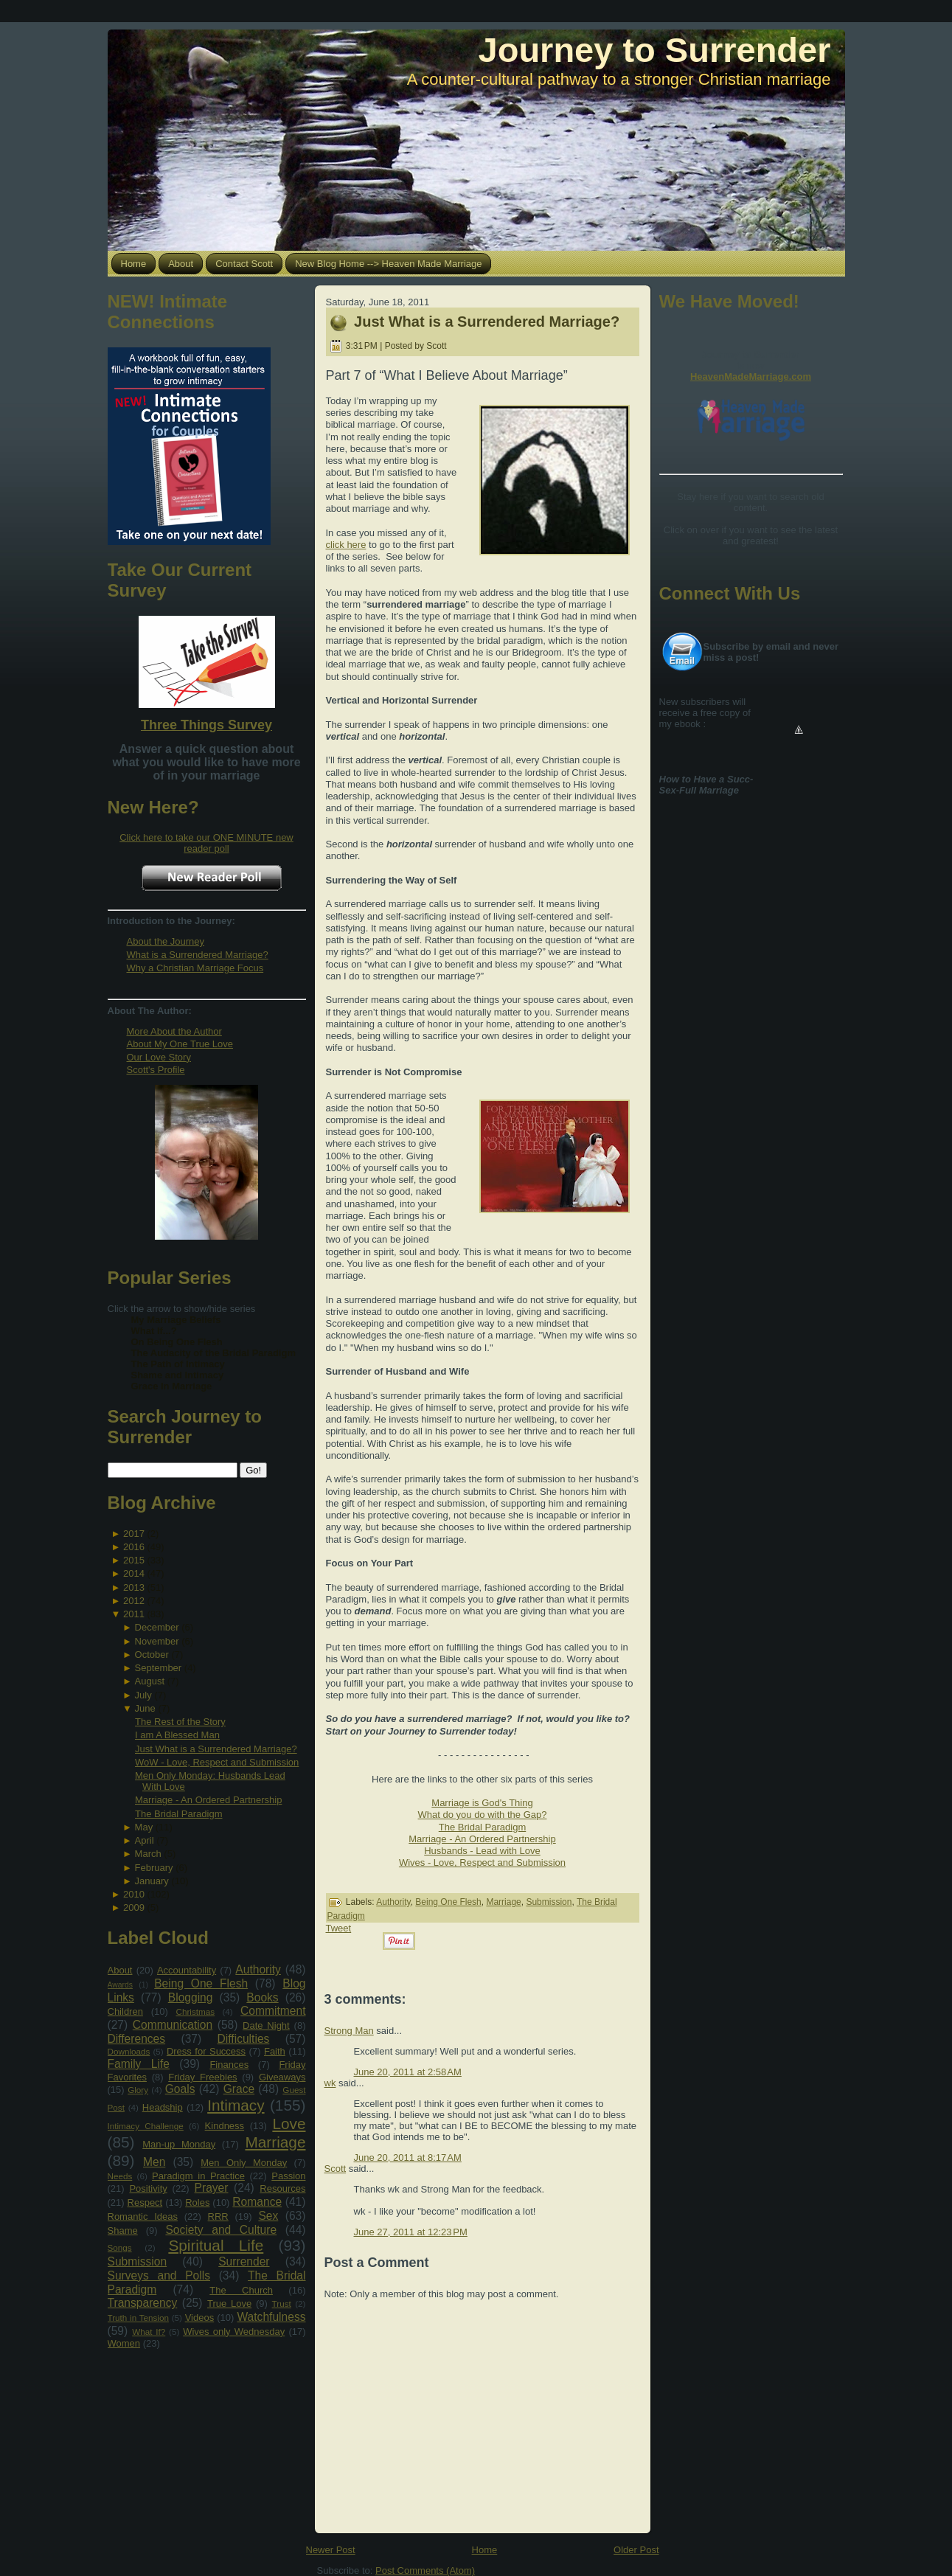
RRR (218, 2216)
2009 (134, 1907)
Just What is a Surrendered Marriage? (216, 1748)
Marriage (275, 2142)
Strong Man (349, 2030)
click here (346, 544)
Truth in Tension (138, 2317)
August (149, 1681)
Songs (120, 2247)
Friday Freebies (202, 2077)
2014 (134, 1573)
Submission (137, 2261)
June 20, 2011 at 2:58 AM (408, 2071)
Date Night (266, 2025)
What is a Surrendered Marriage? (197, 954)
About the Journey (166, 941)
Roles (197, 2202)
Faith (274, 2051)
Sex (268, 2215)
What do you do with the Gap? (482, 1814)
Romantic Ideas (143, 2216)
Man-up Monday (178, 2144)
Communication (172, 2024)
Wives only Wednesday (234, 2331)
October (152, 1654)
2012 (134, 1600)
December (157, 1627)
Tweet (339, 1928)
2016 (134, 1546)
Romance (257, 2201)
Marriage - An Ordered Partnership (208, 1799)
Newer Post (330, 2549)
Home (485, 2549)
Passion (288, 2175)
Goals (180, 2089)
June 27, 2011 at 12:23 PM (411, 2231)
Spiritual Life (215, 2245)
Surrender (243, 2261)
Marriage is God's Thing (481, 1802)
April (144, 1840)
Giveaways (282, 2077)
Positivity (148, 2188)
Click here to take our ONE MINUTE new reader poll (206, 843)
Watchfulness (271, 2317)
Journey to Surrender (655, 49)
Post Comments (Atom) (425, 2570)
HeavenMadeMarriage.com (750, 376)
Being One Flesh (201, 1983)
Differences (137, 2038)
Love (288, 2123)
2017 (134, 1533)
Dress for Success (206, 2051)
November (157, 1641)
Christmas (195, 2011)
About (120, 1970)
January (152, 1880)
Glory (138, 2089)
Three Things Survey (206, 725)
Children (125, 2011)
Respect (145, 2202)
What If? (148, 2331)
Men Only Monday (244, 2162)
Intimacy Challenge (146, 2126)
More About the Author (174, 1031)
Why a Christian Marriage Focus (195, 967)
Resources (282, 2188)
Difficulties (244, 2038)
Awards (120, 1985)
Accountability (186, 1970)
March (148, 1853)
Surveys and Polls (159, 2275)
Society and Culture (221, 2229)
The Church (241, 2290)
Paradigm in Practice (198, 2175)
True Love (229, 2303)
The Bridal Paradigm (179, 1813)
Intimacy (235, 2105)
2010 (134, 1894)
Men (154, 2162)
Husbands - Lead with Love (482, 1850)
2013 (134, 1587)
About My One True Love (180, 1043)
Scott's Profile (156, 1069)
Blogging (190, 1997)
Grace (238, 2089)
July (143, 1695)
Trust (281, 2303)
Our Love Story (159, 1057)
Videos (200, 2317)
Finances (229, 2064)
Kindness (224, 2125)
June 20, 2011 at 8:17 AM (408, 2157)
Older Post (636, 2549)
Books (262, 1997)
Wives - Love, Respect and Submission (482, 1862)
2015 (134, 1560)
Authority (258, 1969)
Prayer (212, 2187)
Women (124, 2343)
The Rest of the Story (180, 1721)
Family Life (139, 2064)
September (158, 1667)
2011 (134, 1613)
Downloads (129, 2051)
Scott (335, 2168)
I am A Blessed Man (177, 1734)
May (144, 1827)
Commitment (272, 2010)
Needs (120, 2176)
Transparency (143, 2302)
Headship (162, 2107)
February (154, 1867)
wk (330, 2083)
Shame (123, 2230)
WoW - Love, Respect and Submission (217, 1762)
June (145, 1708)
